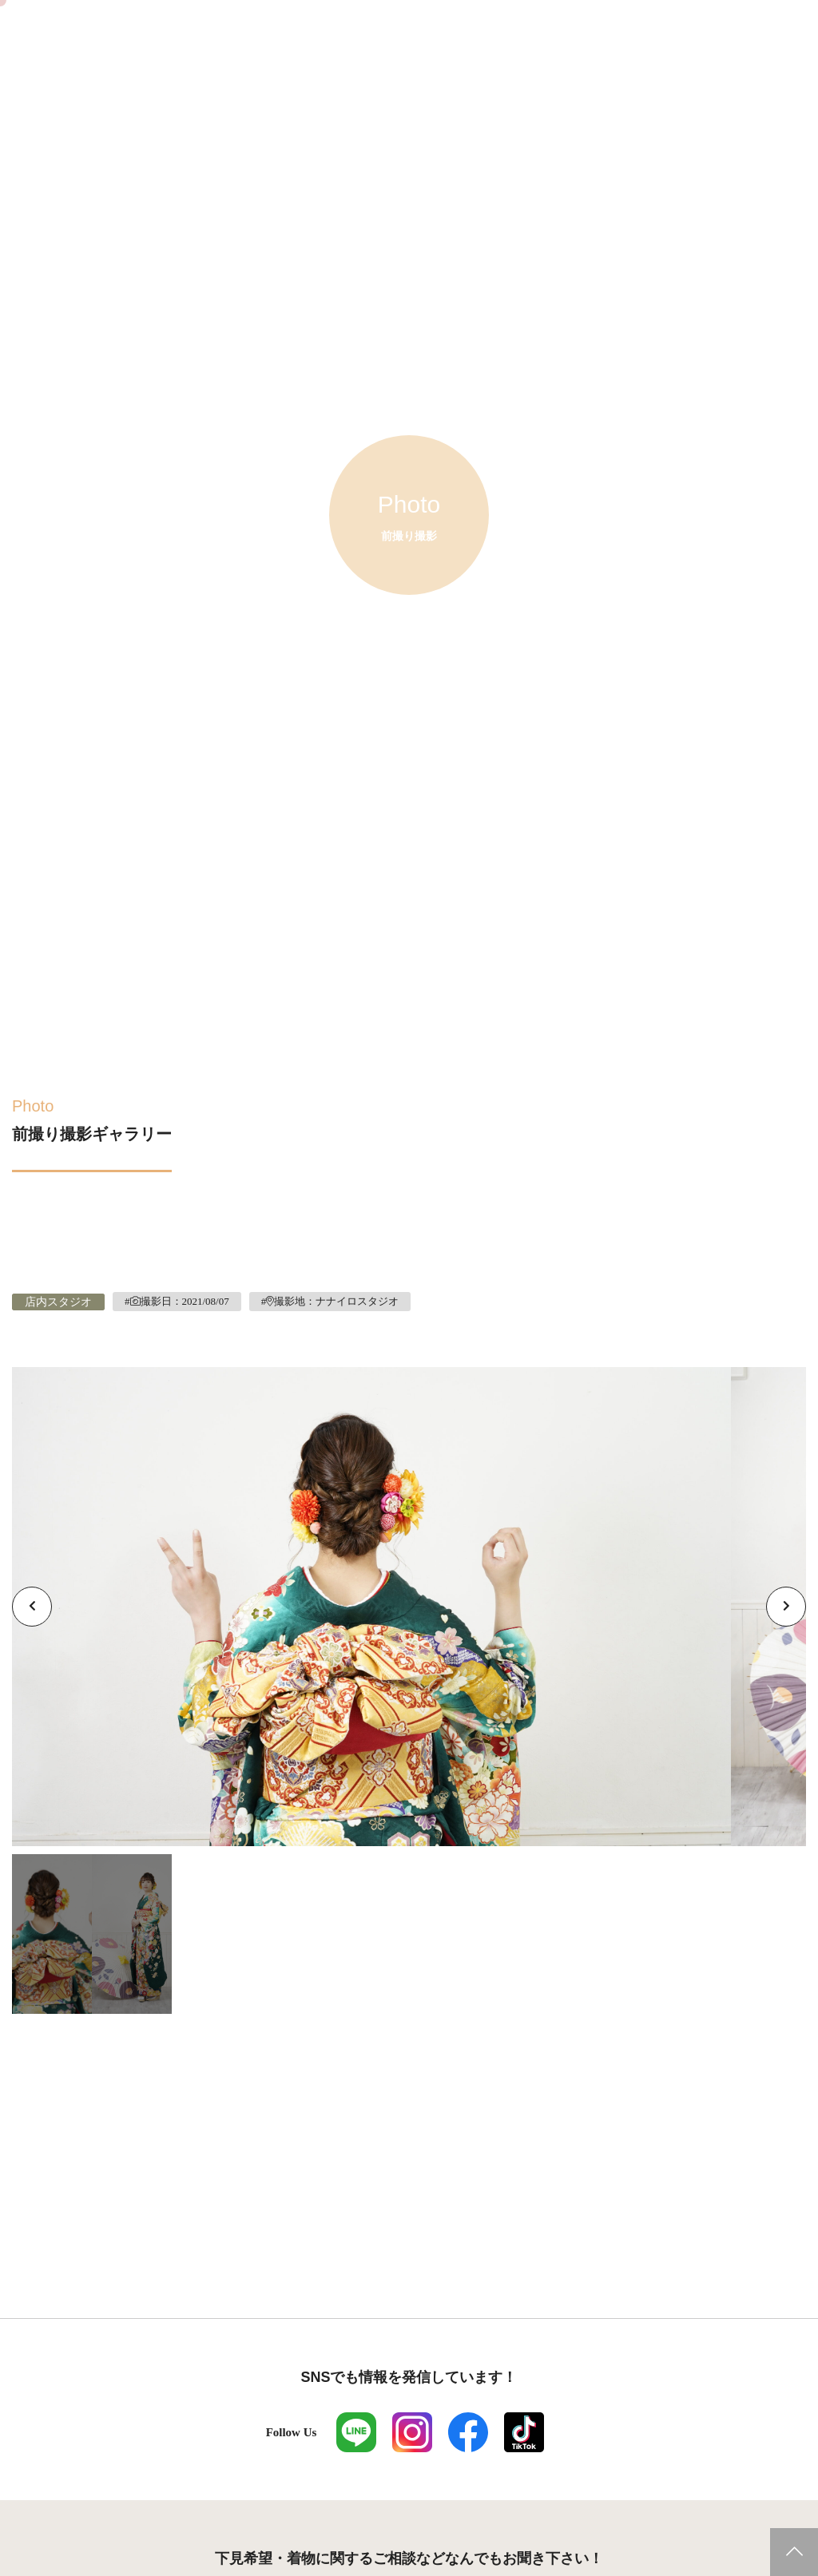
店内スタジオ (58, 1302)
